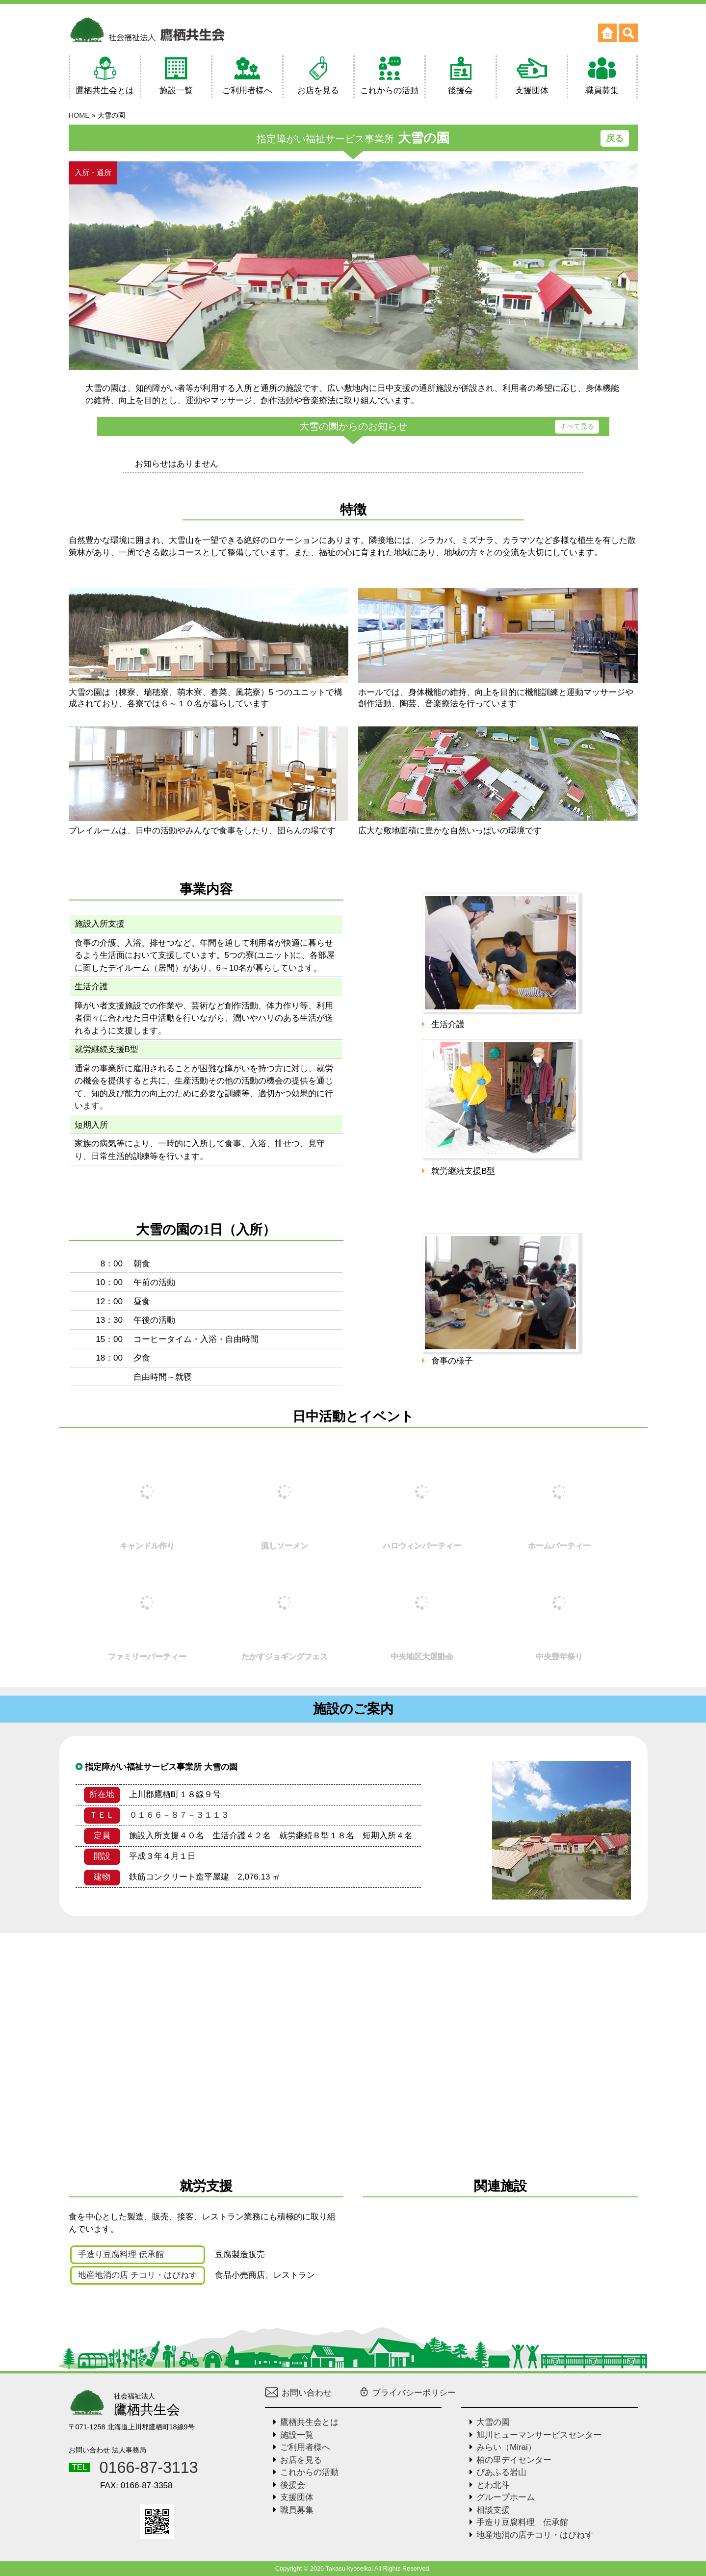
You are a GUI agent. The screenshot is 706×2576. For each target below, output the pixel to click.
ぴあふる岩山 (501, 2472)
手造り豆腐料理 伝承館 (121, 2254)
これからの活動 (309, 2472)
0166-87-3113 (149, 2467)
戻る (615, 138)
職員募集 (297, 2510)
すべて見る (577, 426)
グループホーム (505, 2497)
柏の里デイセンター (513, 2460)
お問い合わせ (298, 2392)
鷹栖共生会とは (309, 2422)
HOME (79, 115)
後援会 (292, 2485)
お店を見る (301, 2460)
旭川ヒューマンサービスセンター (538, 2435)
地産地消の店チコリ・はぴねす (534, 2535)
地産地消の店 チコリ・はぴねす (137, 2275)
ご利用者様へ (305, 2447)
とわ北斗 (493, 2485)
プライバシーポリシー (407, 2392)
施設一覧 (297, 2435)
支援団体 (297, 2497)
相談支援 (493, 2510)
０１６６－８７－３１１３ (179, 1815)
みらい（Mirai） (506, 2447)
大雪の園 (493, 2422)
